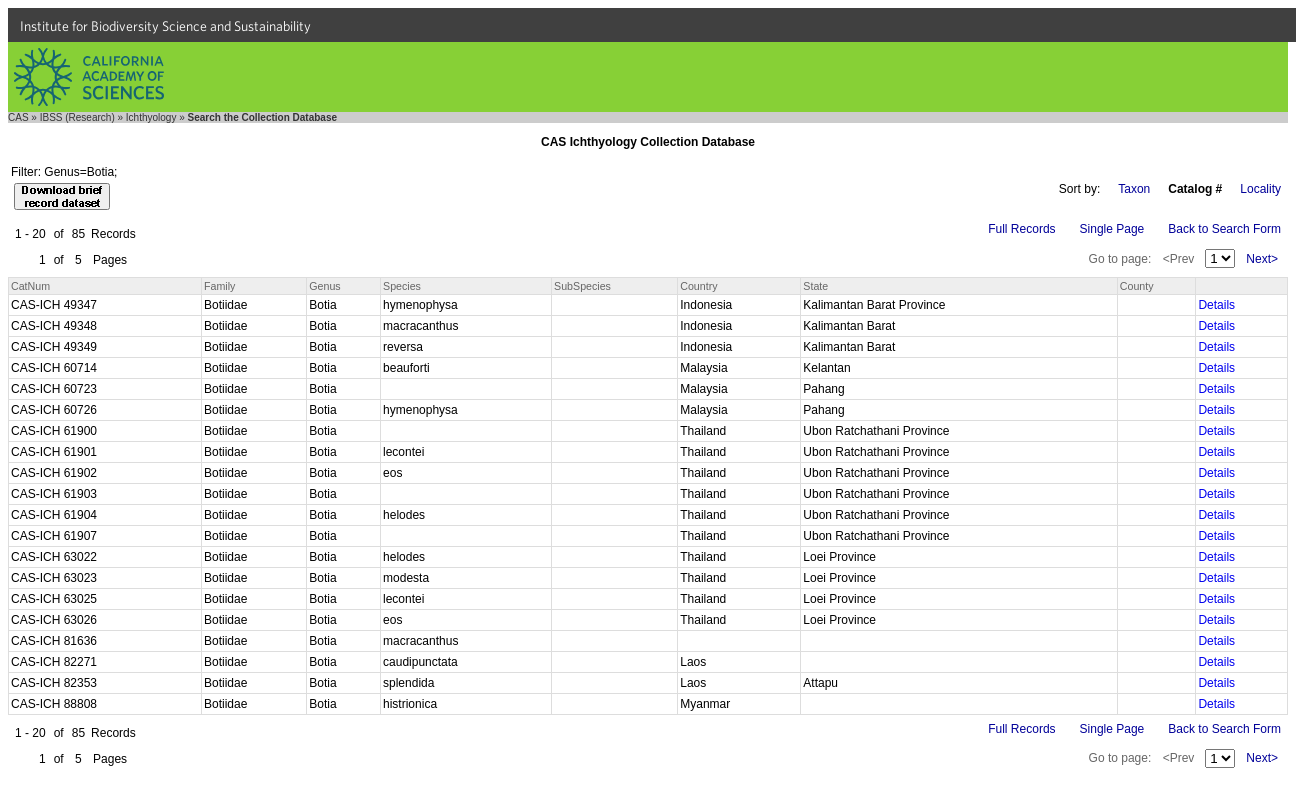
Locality (1260, 189)
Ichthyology (151, 117)
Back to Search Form (1224, 229)
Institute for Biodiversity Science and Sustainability (165, 26)
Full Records (1021, 229)
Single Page (1112, 229)
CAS (18, 117)
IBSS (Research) (77, 117)
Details (1216, 305)
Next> (1262, 259)
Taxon (1134, 189)
